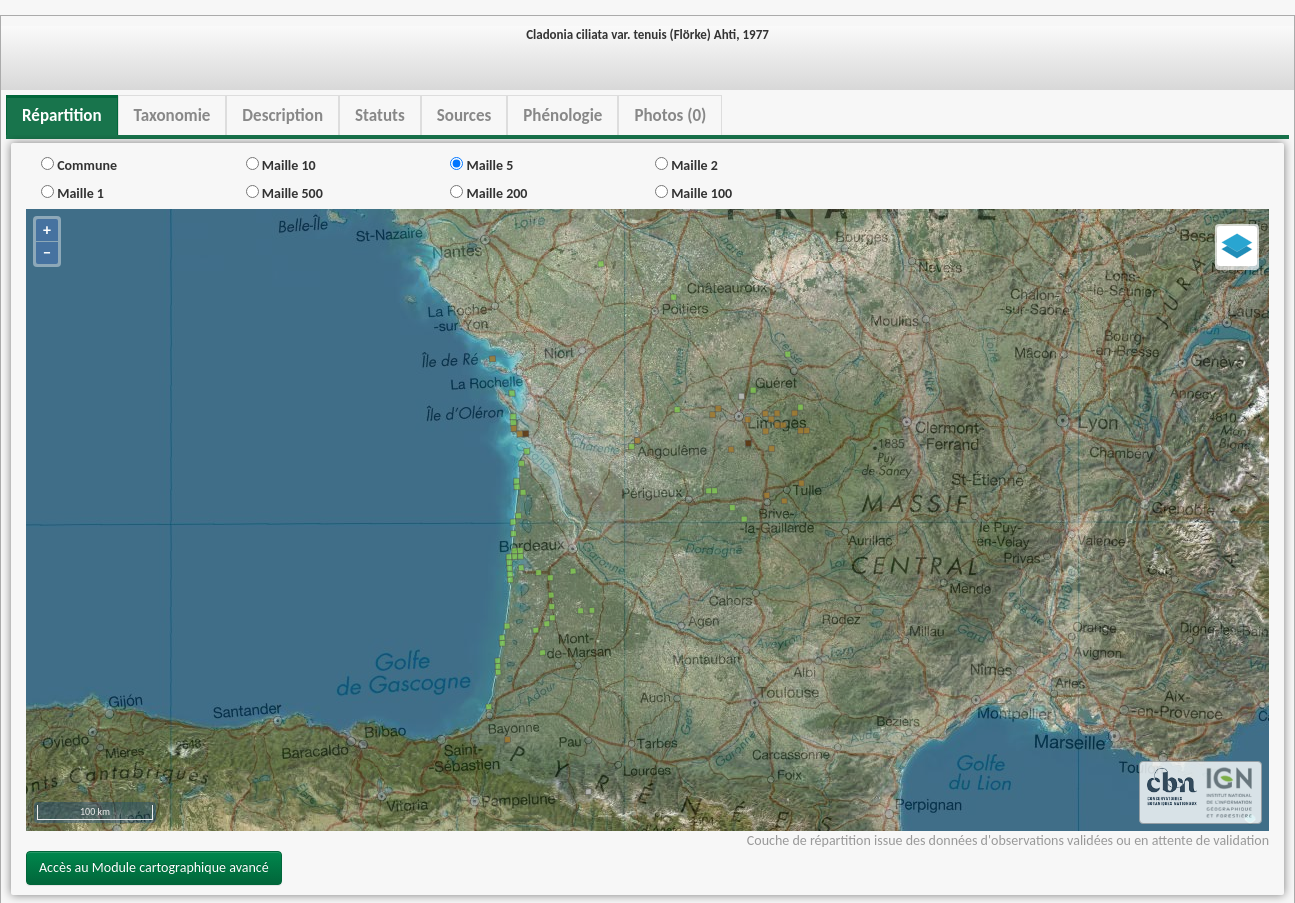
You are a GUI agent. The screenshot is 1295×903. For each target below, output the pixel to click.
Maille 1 (72, 193)
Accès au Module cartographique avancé (154, 867)
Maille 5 (481, 165)
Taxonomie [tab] (172, 115)
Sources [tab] (464, 115)
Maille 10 (281, 165)
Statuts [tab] (380, 115)
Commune (79, 165)
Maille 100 (693, 193)
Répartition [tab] (62, 115)
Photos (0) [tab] (670, 115)
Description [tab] (282, 115)
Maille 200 (488, 193)
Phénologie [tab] (562, 115)
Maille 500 (284, 193)
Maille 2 (686, 165)
